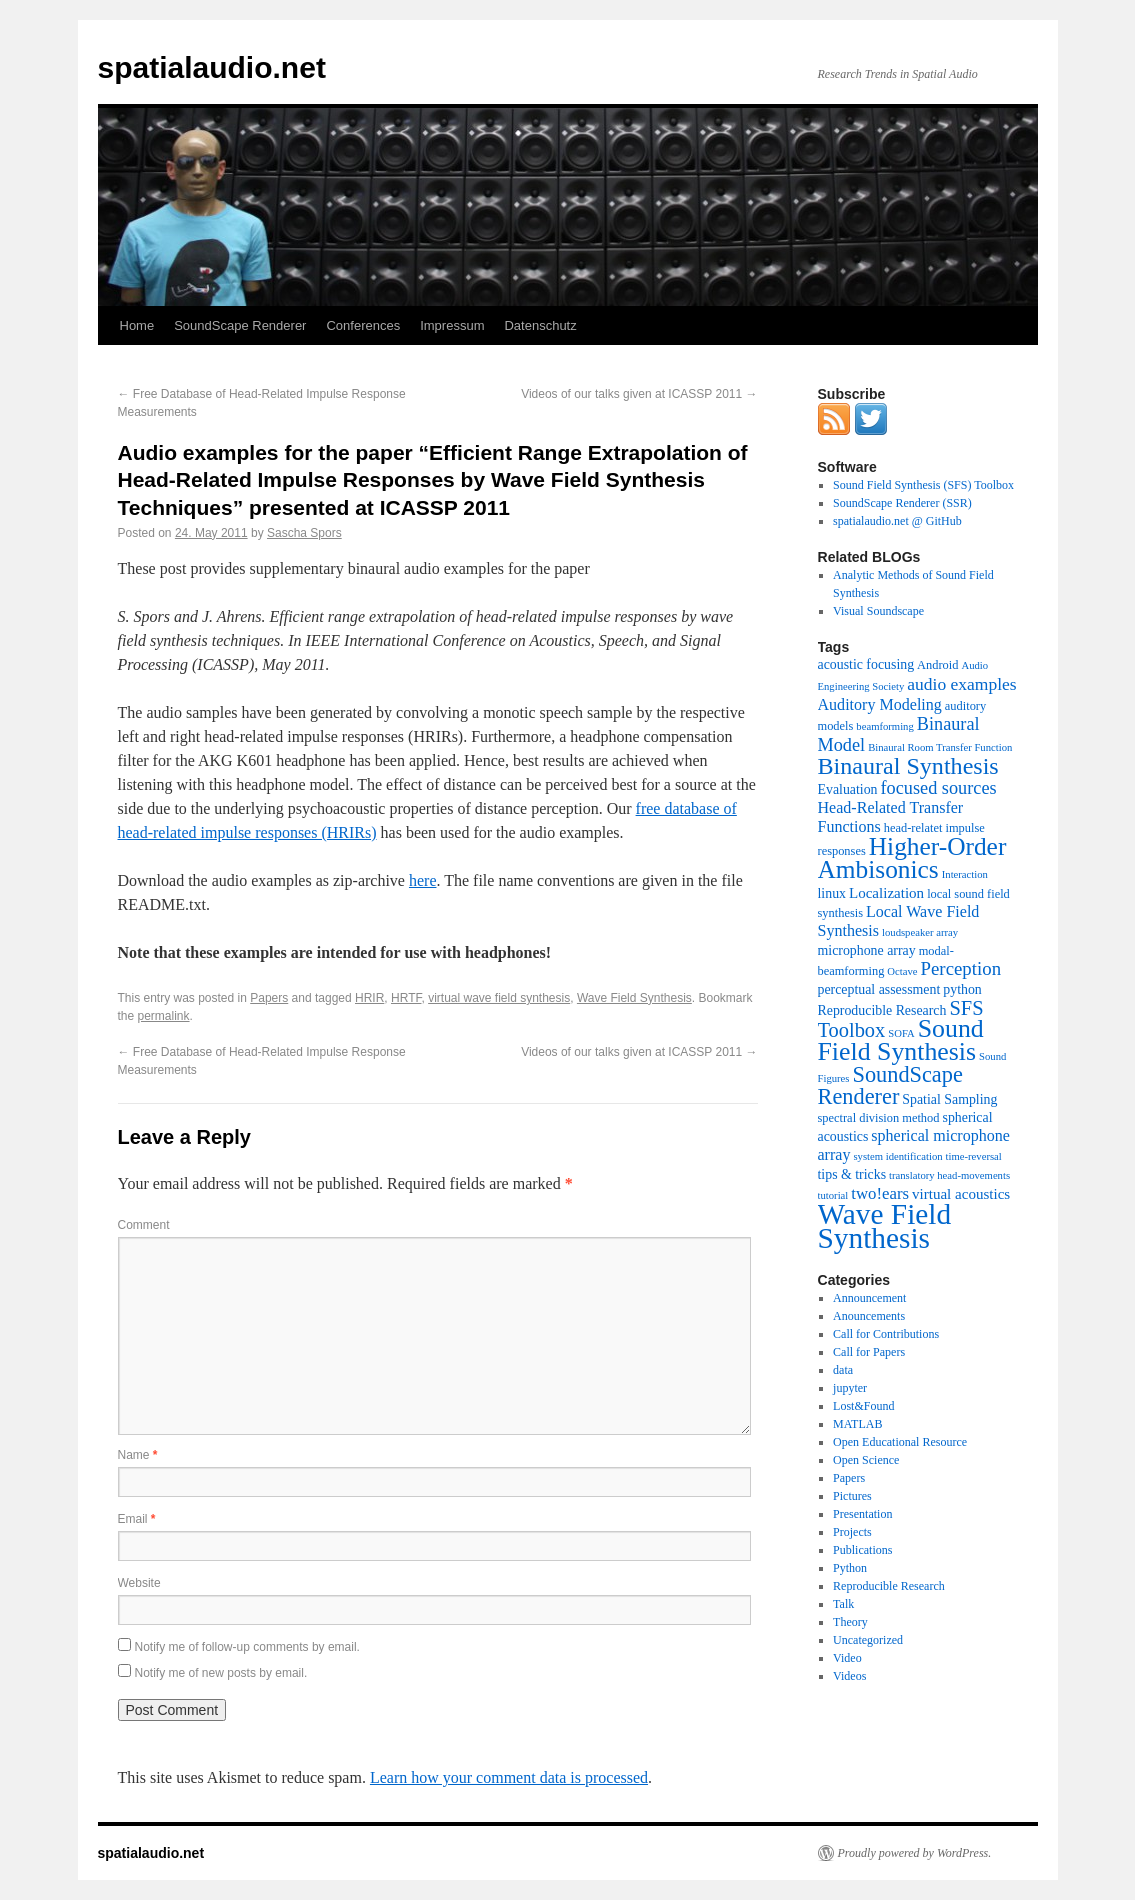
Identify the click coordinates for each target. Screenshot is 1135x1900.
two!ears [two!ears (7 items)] (880, 1193)
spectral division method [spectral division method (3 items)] (879, 1118)
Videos (849, 1676)
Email (137, 1519)
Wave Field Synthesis (634, 998)
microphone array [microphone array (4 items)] (867, 950)
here (423, 880)
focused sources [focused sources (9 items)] (939, 788)
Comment (144, 1225)
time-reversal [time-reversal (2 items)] (974, 1156)
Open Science (866, 1460)
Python (850, 1568)
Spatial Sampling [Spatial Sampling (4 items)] (949, 1099)
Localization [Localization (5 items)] (886, 893)
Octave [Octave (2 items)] (902, 971)
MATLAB (857, 1424)
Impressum (452, 325)
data (843, 1370)
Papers (269, 998)
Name (138, 1455)
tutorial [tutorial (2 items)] (833, 1195)
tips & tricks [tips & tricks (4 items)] (852, 1174)
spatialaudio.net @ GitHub (897, 521)
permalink (164, 1016)
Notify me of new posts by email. (221, 1673)
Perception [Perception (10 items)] (961, 968)
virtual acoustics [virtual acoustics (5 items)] (961, 1194)
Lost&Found (863, 1406)
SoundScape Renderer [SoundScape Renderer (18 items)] (890, 1085)
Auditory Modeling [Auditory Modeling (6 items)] (880, 704)
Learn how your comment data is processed (509, 1777)
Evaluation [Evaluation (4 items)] (848, 789)
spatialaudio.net (212, 67)
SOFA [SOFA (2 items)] (901, 1033)
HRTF (406, 998)
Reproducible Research (889, 1586)
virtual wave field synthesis (499, 998)
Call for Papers (869, 1352)
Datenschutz (540, 325)
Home (137, 325)
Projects (852, 1532)
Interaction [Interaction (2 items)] (965, 874)
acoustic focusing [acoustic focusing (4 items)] (866, 664)
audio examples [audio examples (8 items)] (961, 684)
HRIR (369, 998)
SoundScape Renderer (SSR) (902, 503)
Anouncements (869, 1316)
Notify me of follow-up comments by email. (247, 1647)
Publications (862, 1550)
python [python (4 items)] (962, 989)
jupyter (850, 1388)
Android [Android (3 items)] (937, 665)
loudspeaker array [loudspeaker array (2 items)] (920, 932)
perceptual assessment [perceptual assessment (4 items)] (879, 989)
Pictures (852, 1496)
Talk (843, 1604)
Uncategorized (868, 1640)
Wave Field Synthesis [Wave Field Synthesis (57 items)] (885, 1226)
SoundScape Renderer (240, 325)
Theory (850, 1622)
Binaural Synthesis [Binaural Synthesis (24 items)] (908, 766)
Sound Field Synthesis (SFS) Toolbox (923, 485)
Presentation (862, 1514)
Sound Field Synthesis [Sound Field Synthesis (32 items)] (901, 1040)
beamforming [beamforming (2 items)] (884, 726)
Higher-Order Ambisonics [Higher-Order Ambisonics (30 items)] (912, 857)
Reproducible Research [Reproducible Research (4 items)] (882, 1010)
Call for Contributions (886, 1334)
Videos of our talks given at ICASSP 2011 (639, 394)
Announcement (869, 1298)
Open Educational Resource (900, 1442)
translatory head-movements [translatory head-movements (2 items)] (949, 1175)
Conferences (363, 325)
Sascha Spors (304, 533)
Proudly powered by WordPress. (915, 1853)
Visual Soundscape (878, 611)
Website (139, 1583)
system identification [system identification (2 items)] (897, 1156)
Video (847, 1658)
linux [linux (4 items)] (832, 893)
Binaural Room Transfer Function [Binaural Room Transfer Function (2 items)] (940, 747)
